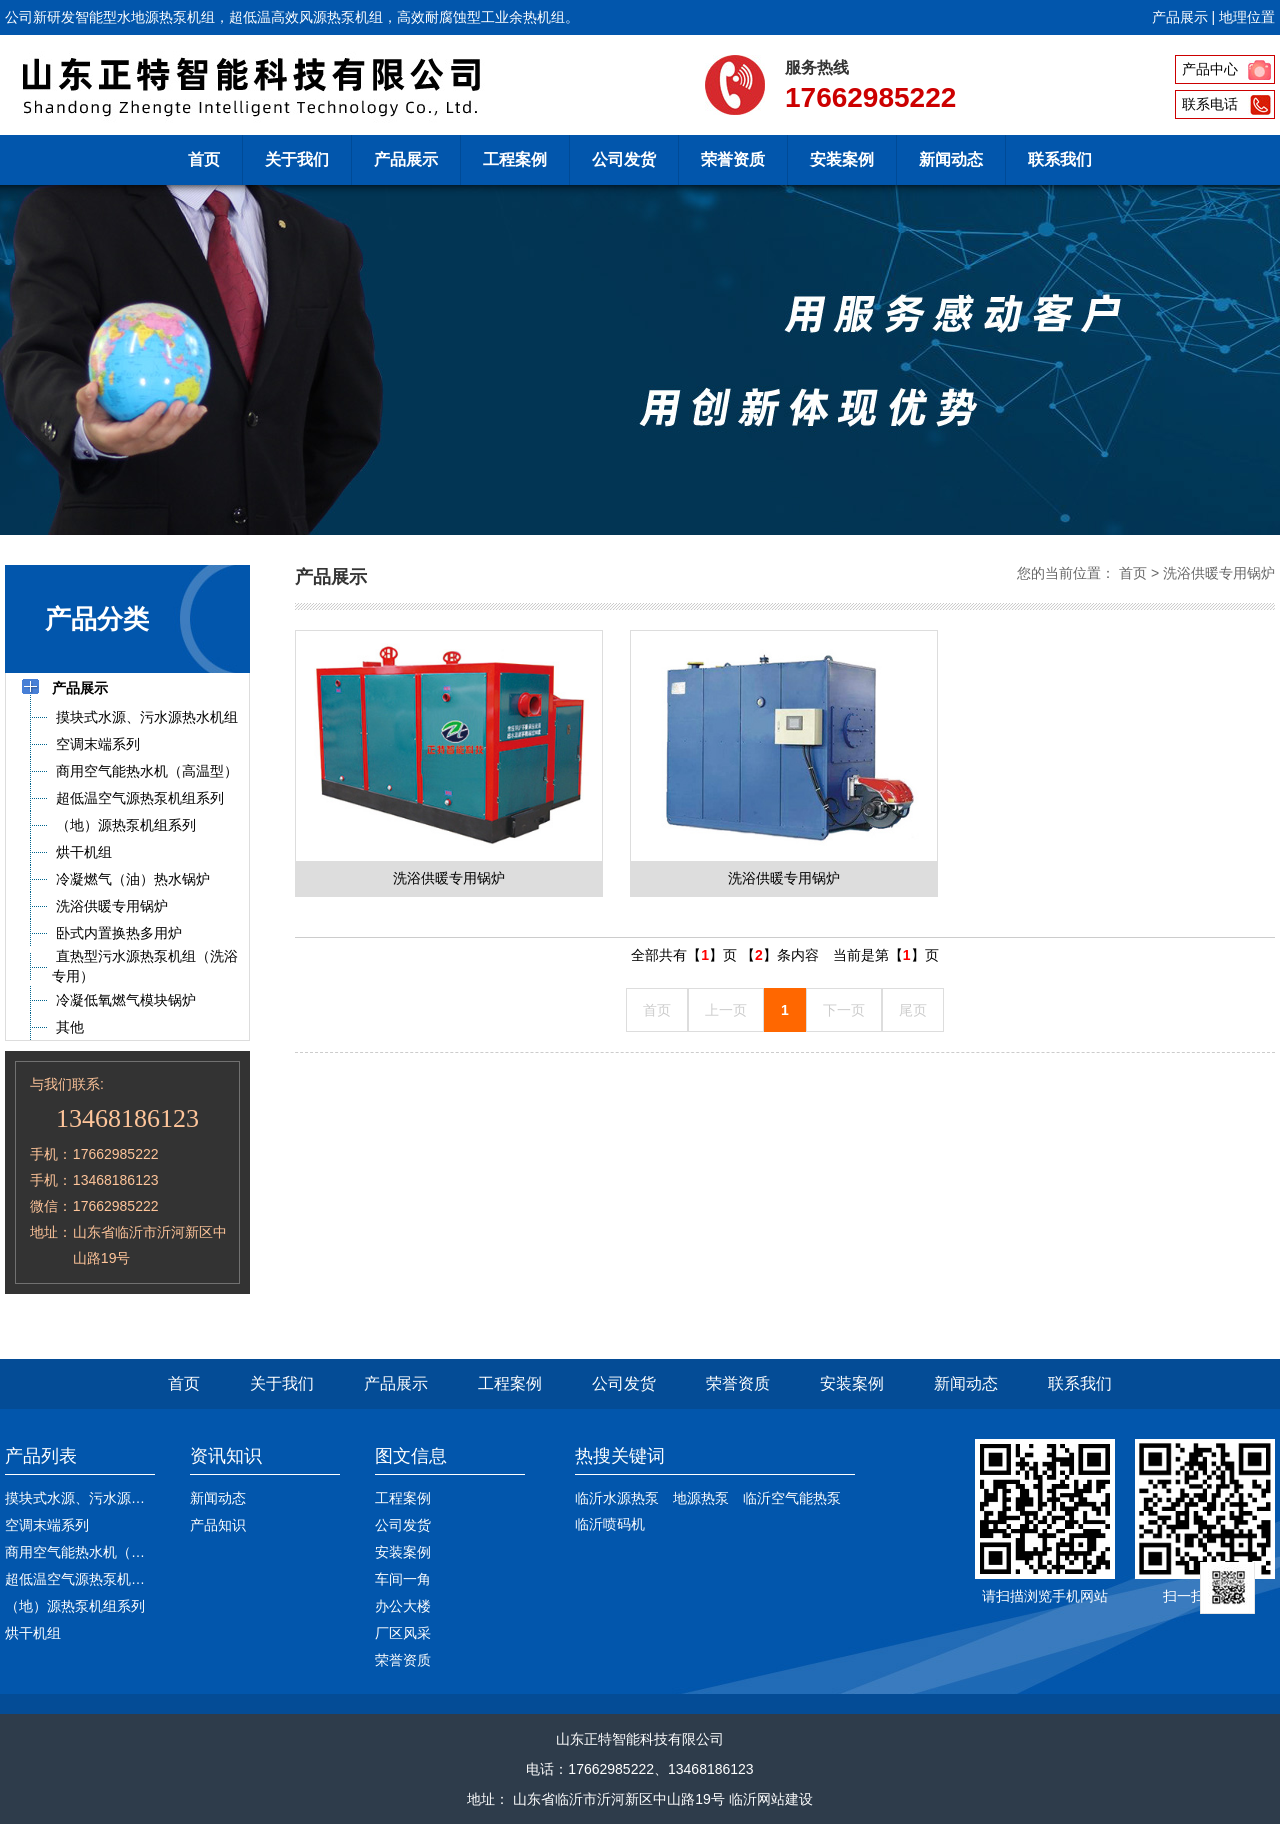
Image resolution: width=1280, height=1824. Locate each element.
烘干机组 (33, 1633)
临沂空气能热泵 (792, 1498)
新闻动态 (951, 159)
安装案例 (842, 159)
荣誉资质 (733, 159)
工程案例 (515, 159)
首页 (204, 159)
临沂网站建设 (771, 1799)
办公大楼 (403, 1606)
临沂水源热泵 (617, 1498)
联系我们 (1060, 159)
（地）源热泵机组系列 (75, 1606)
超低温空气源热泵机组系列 (89, 1579)
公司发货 (624, 159)
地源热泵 (701, 1498)
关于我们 (297, 159)
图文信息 (411, 1456)
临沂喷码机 (610, 1524)
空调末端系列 (47, 1525)
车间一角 (403, 1579)
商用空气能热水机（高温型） (96, 1552)
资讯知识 (226, 1456)
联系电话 (1210, 104)
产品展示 (1180, 17)
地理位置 (1247, 17)
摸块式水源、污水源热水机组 (96, 1498)
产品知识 (218, 1525)
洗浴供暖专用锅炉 (1219, 573)
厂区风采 (403, 1633)
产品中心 (1210, 69)
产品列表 (41, 1456)
